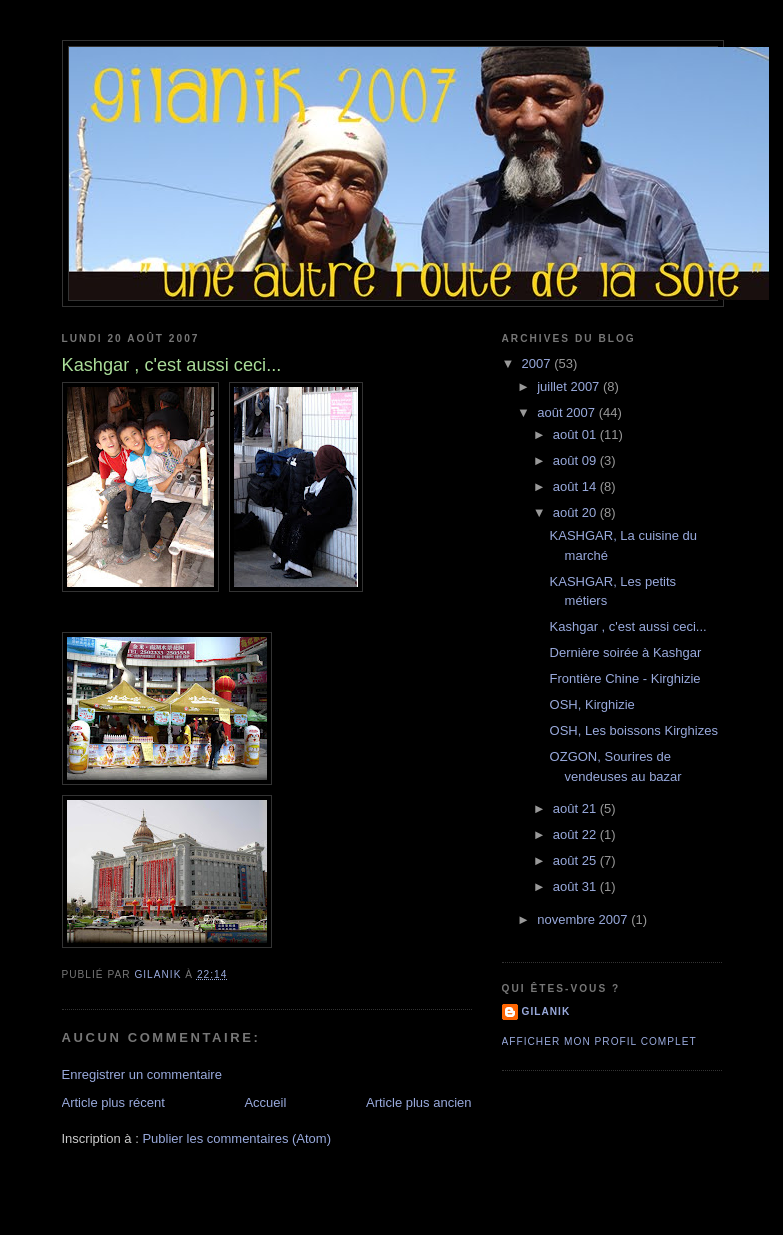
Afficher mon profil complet (599, 1041)
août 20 (576, 512)
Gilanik (546, 1011)
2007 (538, 363)
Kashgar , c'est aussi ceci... (628, 626)
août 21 (576, 808)
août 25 (576, 860)
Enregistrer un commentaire (142, 1074)
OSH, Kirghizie (592, 704)
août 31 (576, 886)
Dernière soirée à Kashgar (626, 652)
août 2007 (567, 412)
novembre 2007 (584, 919)
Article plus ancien (419, 1102)
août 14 (576, 486)
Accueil (265, 1102)
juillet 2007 (570, 386)
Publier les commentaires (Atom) (236, 1138)
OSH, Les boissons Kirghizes (634, 730)
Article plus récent (113, 1102)
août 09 (576, 460)
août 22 (576, 834)
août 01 (576, 434)
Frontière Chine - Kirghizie (625, 678)
